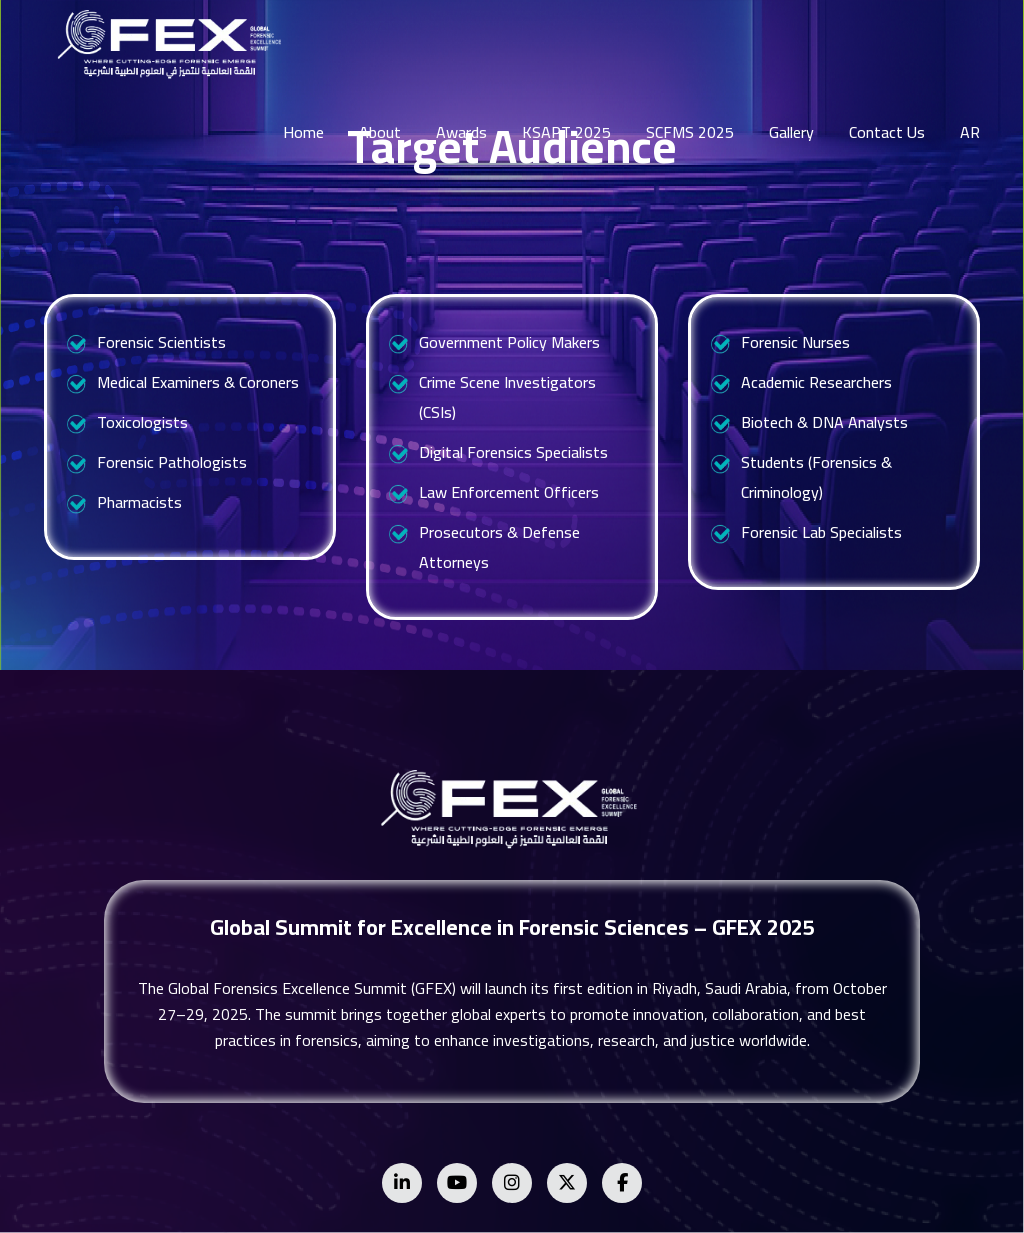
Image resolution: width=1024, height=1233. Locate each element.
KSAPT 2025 (566, 132)
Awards (461, 132)
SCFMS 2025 (690, 132)
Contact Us (887, 132)
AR (970, 132)
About (380, 132)
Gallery (791, 132)
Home (303, 132)
